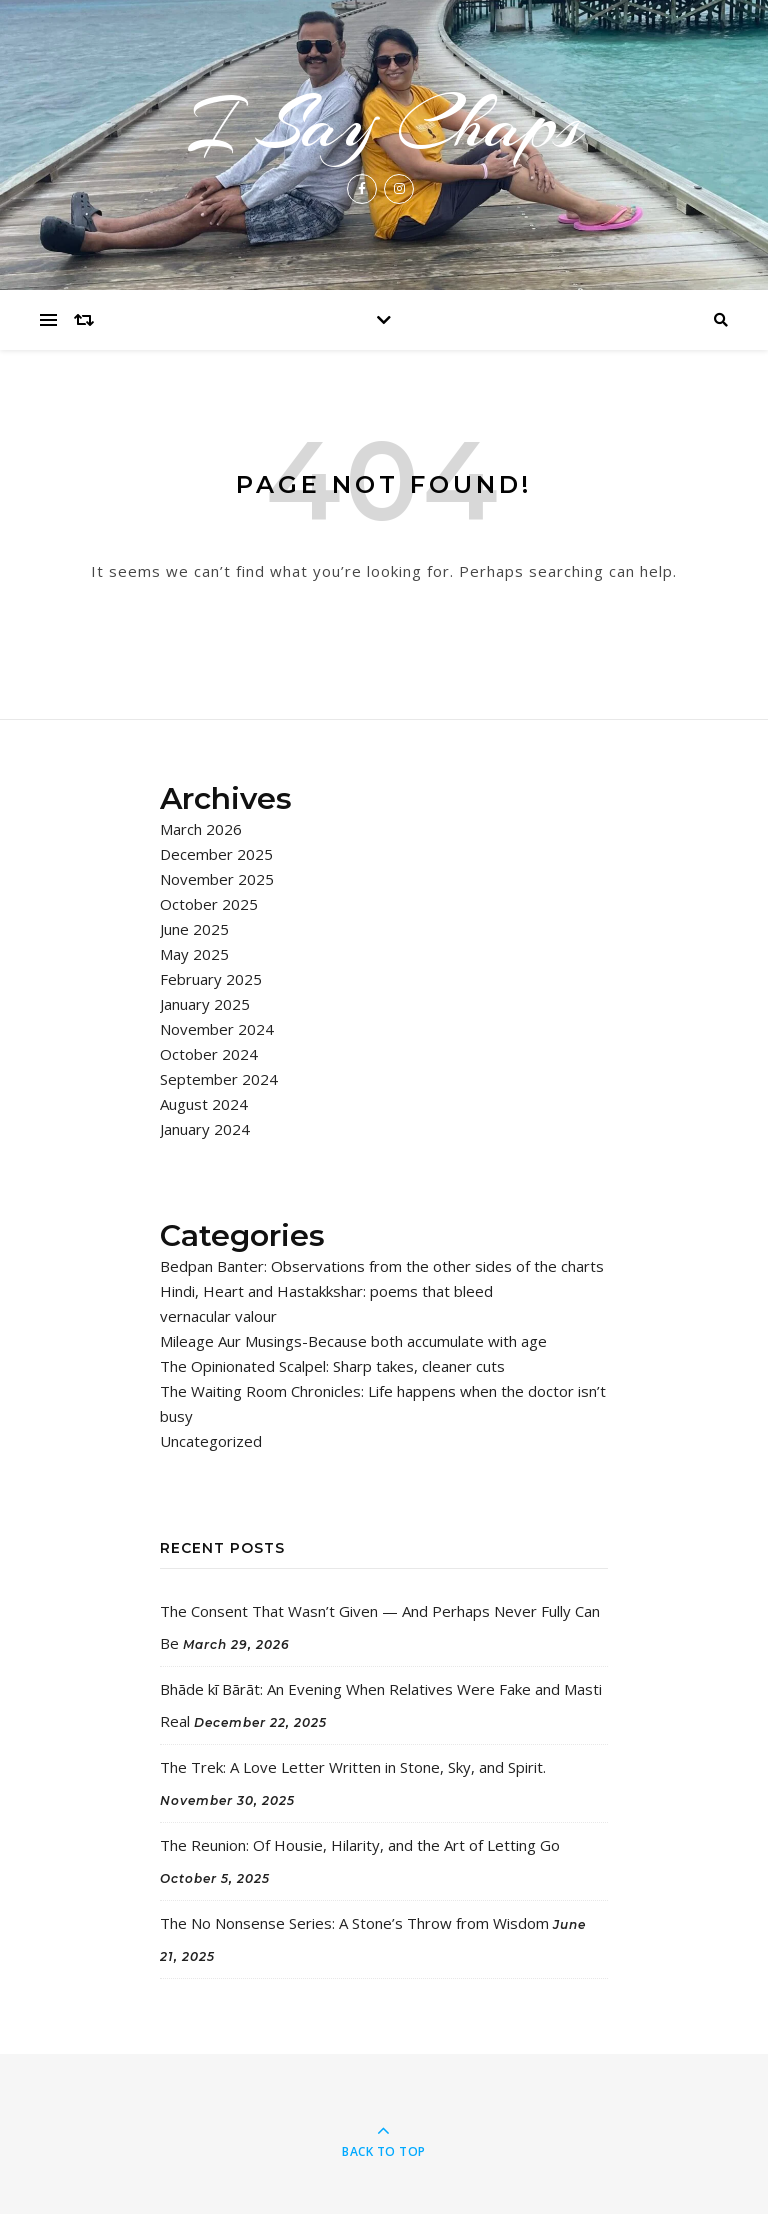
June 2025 (194, 929)
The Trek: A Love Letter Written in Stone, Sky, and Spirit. (353, 1767)
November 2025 (217, 879)
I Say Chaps (384, 124)
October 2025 (209, 904)
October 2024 (209, 1054)
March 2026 (201, 829)
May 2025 (194, 954)
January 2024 (205, 1129)
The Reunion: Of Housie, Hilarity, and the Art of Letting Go (360, 1845)
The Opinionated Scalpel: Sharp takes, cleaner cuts (332, 1366)
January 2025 (205, 1004)
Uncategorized (211, 1441)
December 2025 (216, 854)
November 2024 (217, 1029)
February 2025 (211, 979)
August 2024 (204, 1104)
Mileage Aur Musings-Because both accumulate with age (353, 1341)
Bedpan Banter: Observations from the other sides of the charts (382, 1266)
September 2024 (219, 1079)
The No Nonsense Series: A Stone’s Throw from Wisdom (354, 1923)
